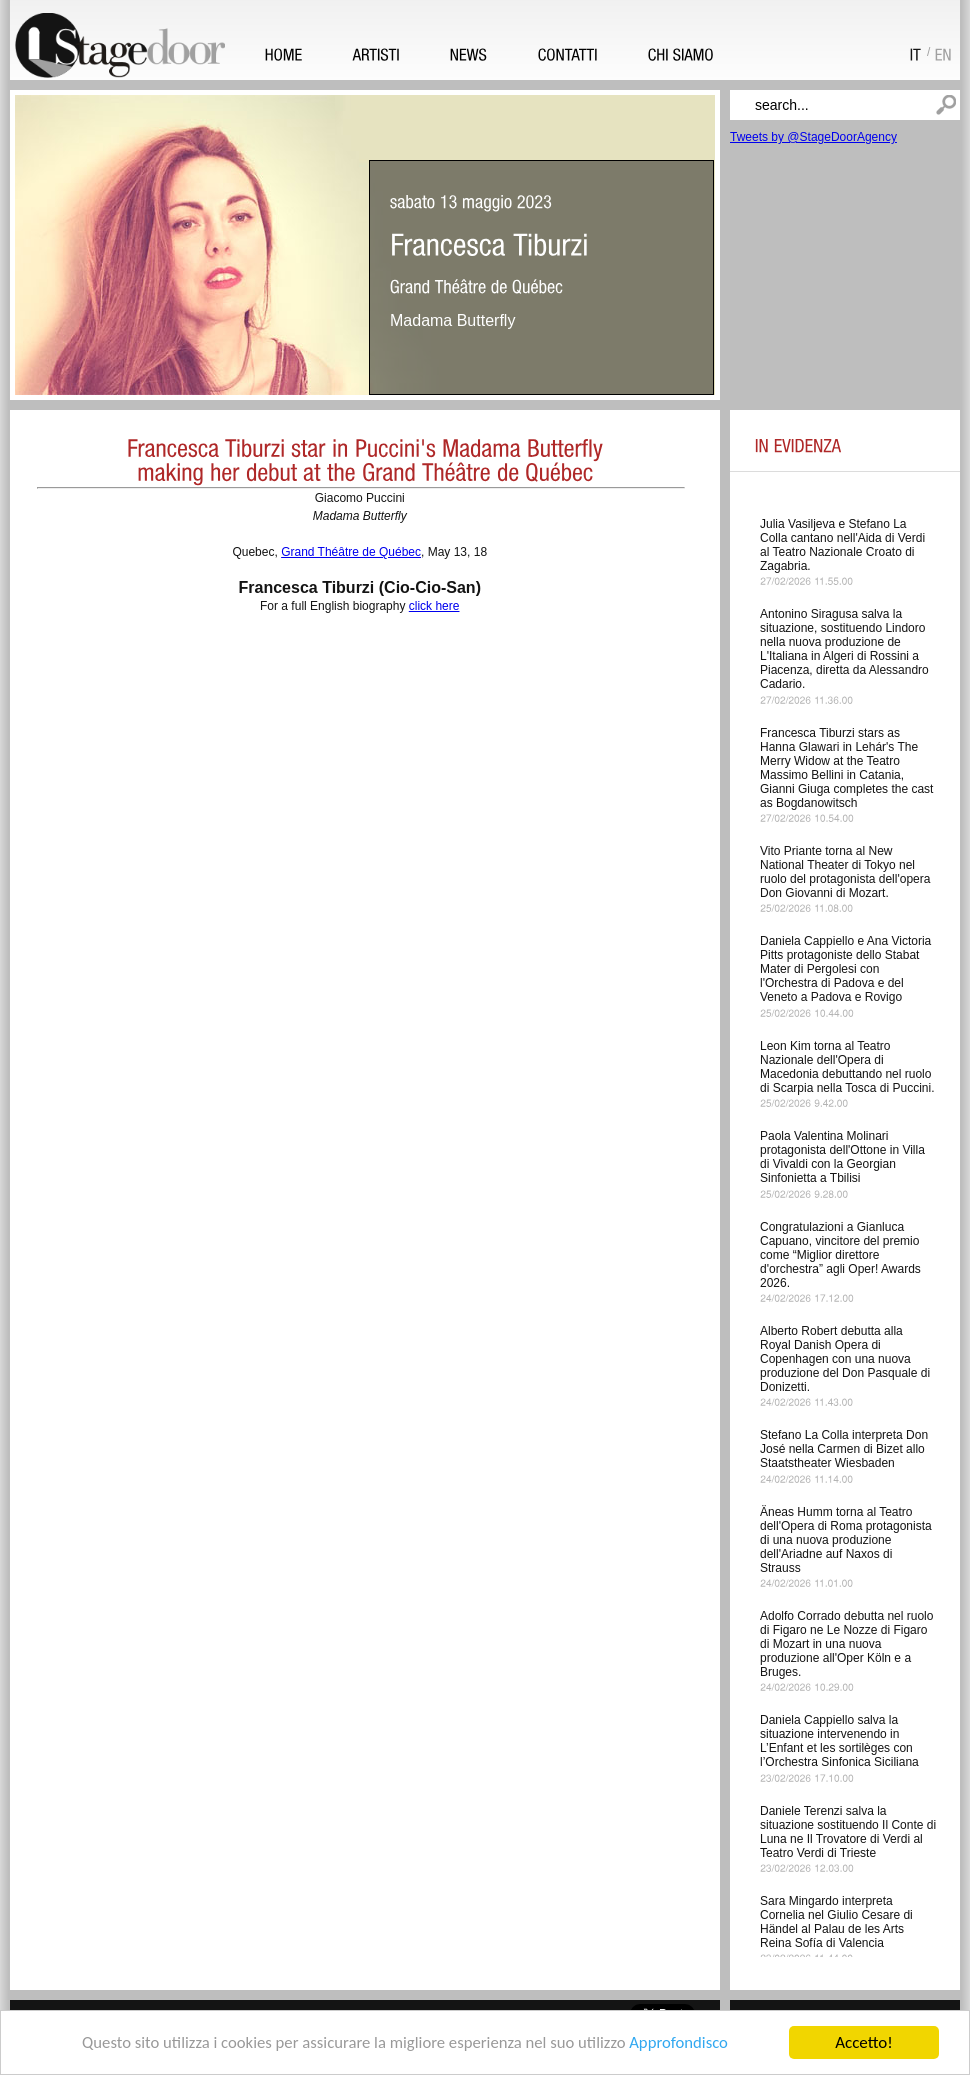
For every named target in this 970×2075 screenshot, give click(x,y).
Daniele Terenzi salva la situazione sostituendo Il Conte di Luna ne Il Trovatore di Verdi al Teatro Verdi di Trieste (848, 1832)
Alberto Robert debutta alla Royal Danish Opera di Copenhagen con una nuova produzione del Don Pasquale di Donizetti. (845, 1359)
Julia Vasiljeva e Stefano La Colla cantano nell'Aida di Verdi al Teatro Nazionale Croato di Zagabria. (842, 545)
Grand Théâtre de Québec (351, 552)
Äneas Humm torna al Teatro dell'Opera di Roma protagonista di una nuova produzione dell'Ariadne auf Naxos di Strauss (846, 1540)
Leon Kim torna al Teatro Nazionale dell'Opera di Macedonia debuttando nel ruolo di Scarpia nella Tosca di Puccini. (847, 1067)
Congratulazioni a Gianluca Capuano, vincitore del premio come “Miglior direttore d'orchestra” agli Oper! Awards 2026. (840, 1255)
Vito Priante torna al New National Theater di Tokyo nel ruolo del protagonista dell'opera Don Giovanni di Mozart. (845, 872)
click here (434, 606)
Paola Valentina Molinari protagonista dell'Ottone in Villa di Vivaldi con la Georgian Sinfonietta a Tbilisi (842, 1157)
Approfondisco (683, 2046)
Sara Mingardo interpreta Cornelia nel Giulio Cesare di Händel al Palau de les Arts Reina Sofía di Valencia (836, 1922)
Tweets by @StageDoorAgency (813, 137)
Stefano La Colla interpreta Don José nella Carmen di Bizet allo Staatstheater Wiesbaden (844, 1449)
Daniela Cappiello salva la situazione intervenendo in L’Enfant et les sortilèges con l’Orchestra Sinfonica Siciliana (839, 1741)
